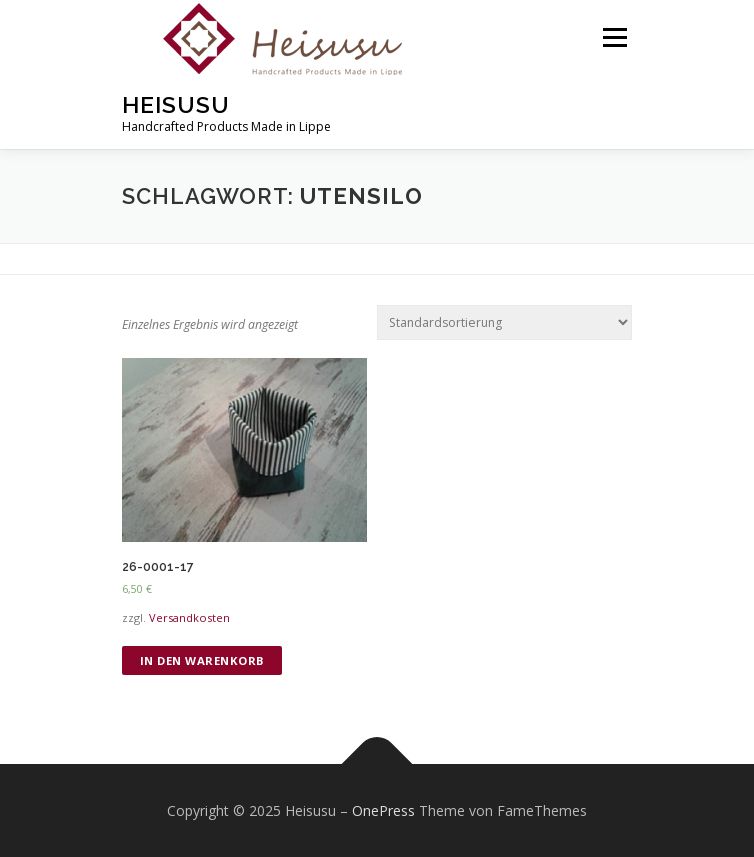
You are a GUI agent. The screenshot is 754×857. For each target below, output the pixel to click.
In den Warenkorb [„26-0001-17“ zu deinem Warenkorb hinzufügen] (202, 660)
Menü (613, 37)
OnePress (383, 810)
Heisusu (176, 104)
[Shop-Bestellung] (504, 322)
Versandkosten (189, 617)
